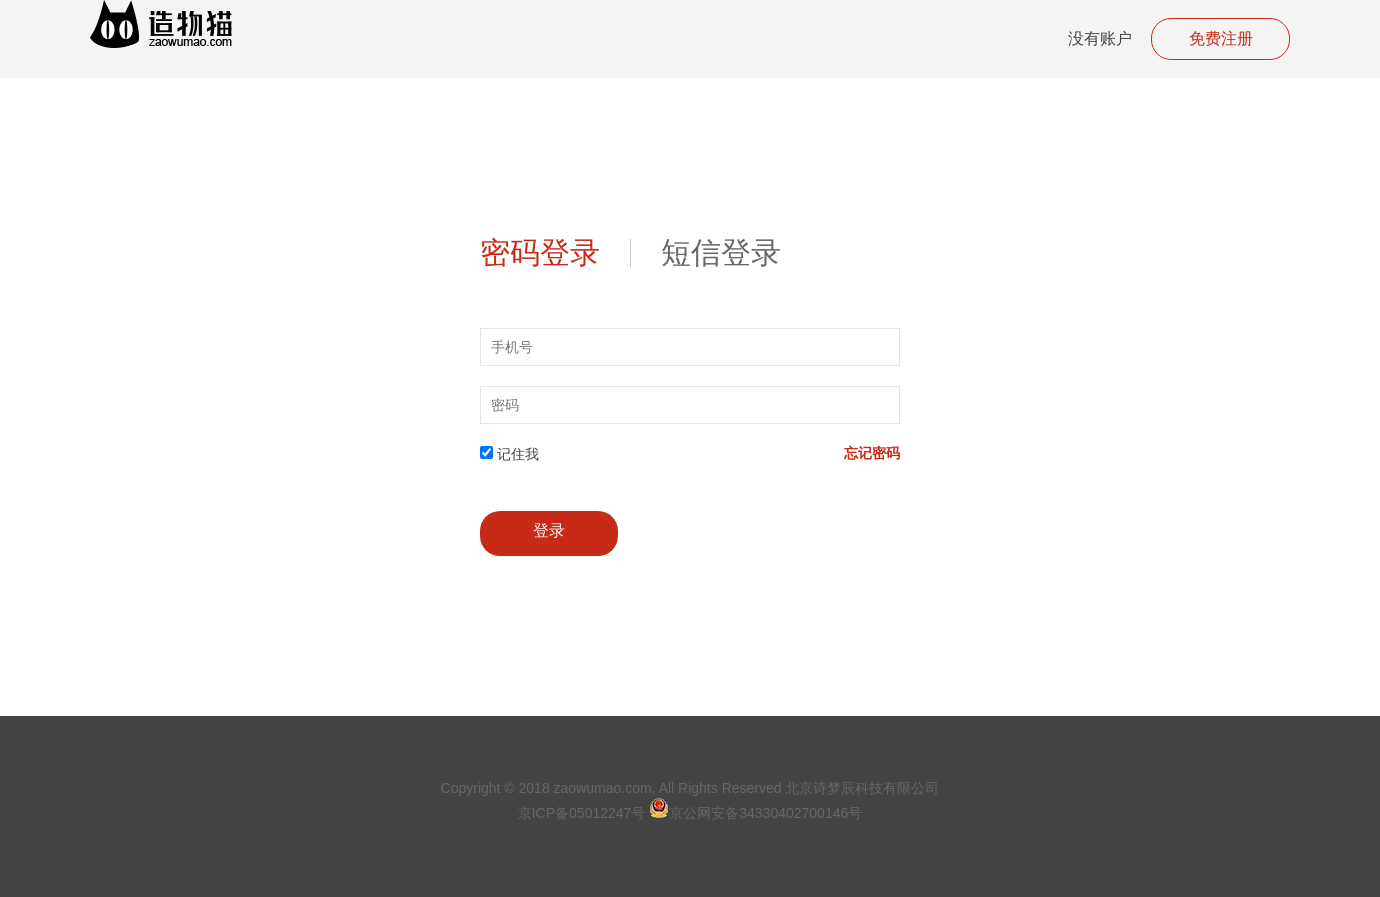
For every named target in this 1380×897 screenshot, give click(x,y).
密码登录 (540, 253)
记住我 (518, 454)
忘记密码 (872, 453)
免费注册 (1221, 38)
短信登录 (721, 253)
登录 (549, 530)
